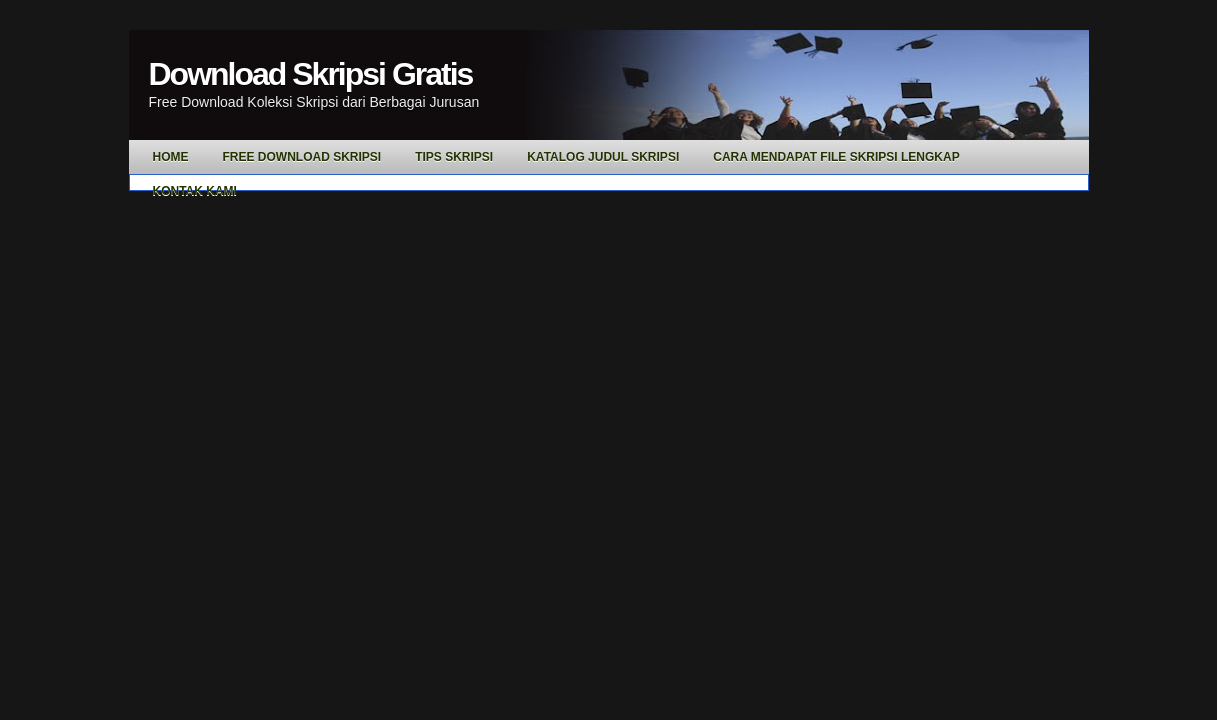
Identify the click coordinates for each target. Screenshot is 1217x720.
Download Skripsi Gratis (311, 74)
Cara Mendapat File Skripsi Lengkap (836, 157)
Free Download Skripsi (302, 157)
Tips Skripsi (454, 157)
